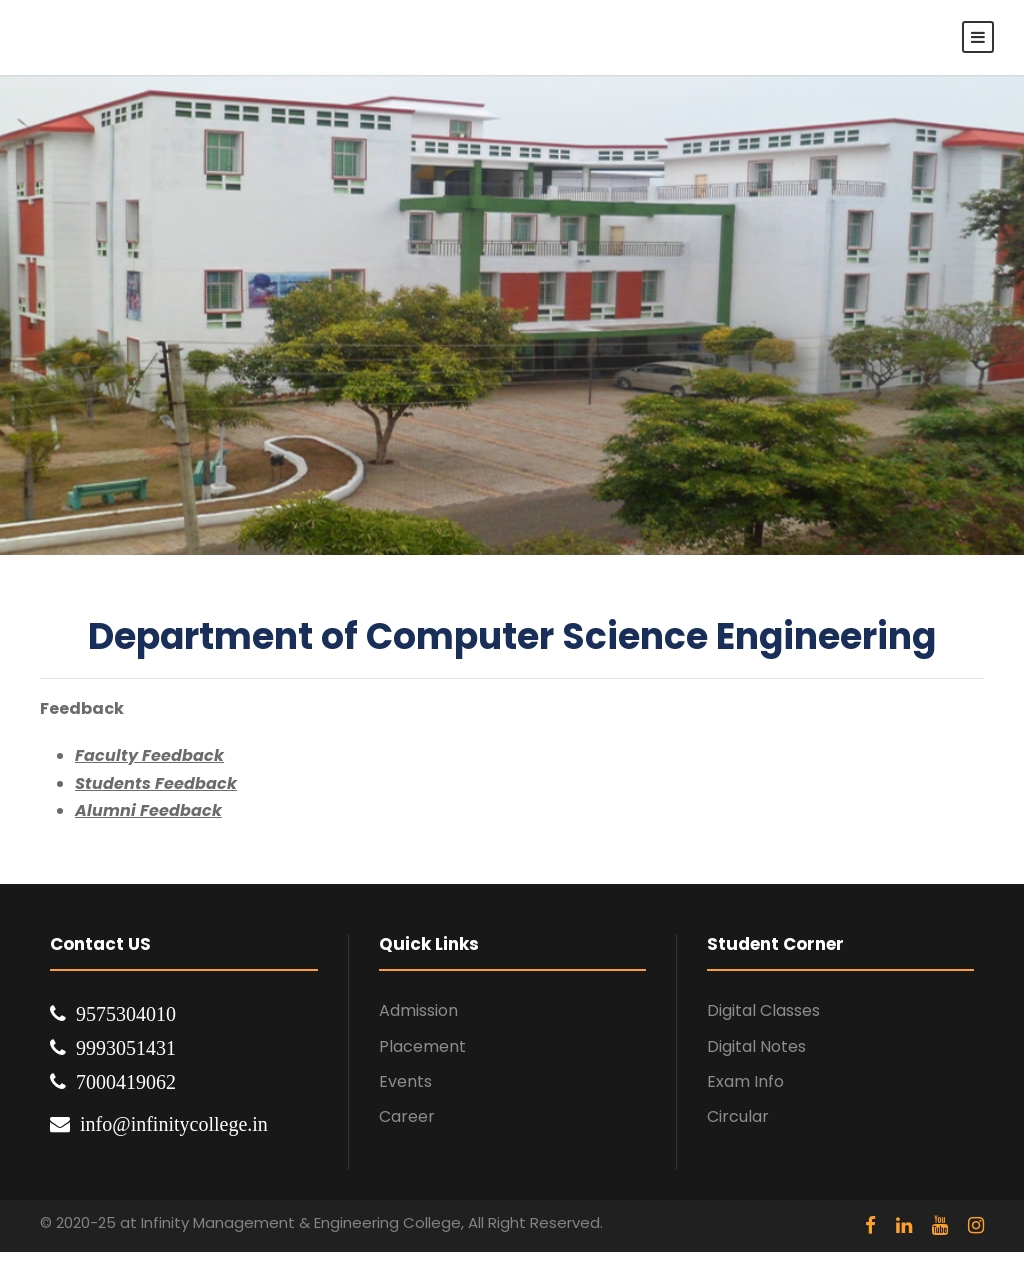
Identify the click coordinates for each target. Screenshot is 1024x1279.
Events (405, 1081)
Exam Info (745, 1081)
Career (407, 1116)
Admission (418, 1010)
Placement (422, 1046)
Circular (738, 1116)
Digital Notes (756, 1046)
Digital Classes (763, 1010)
